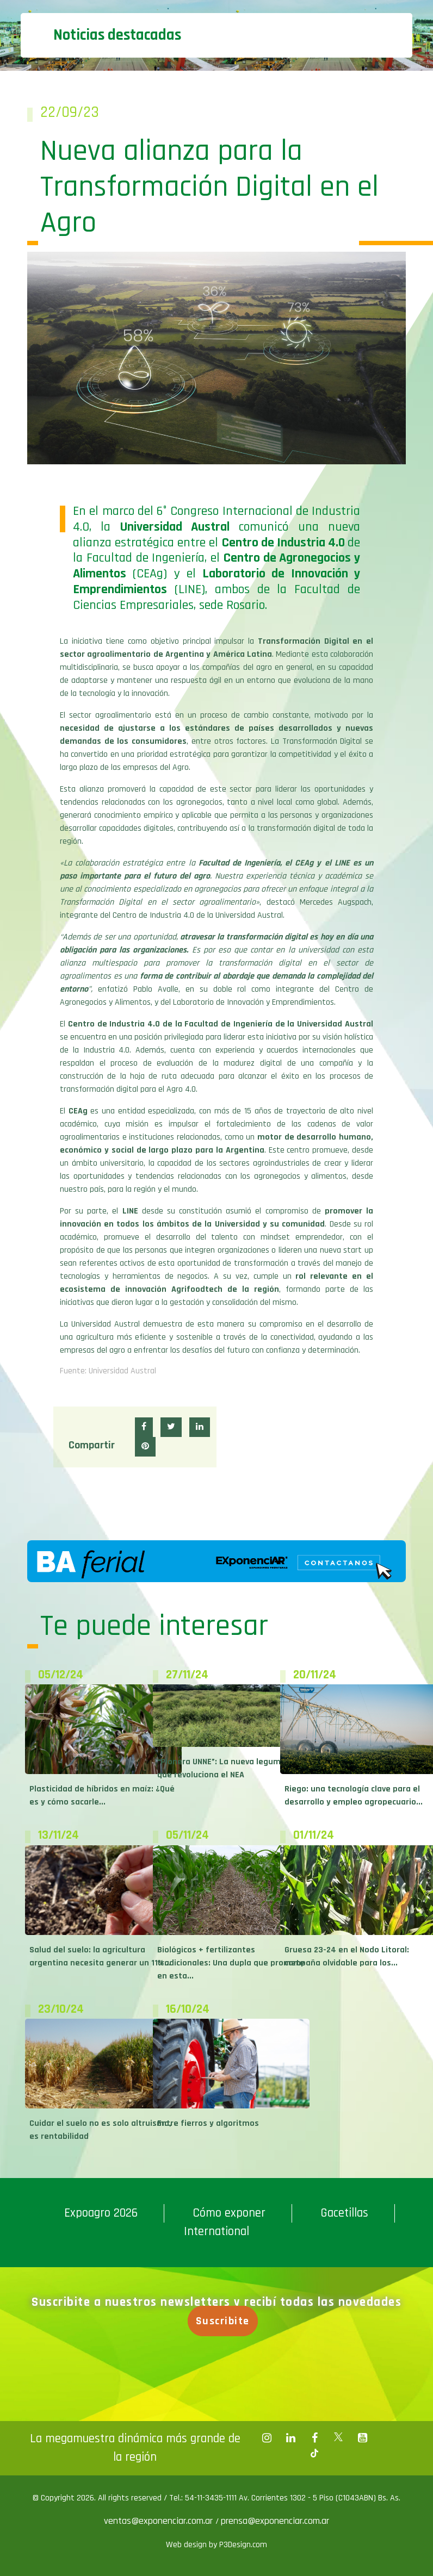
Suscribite (225, 2321)
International (216, 2231)
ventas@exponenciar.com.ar (159, 2521)
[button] (144, 1427)
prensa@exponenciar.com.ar (275, 2521)
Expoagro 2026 (101, 2213)
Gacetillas (344, 2213)
